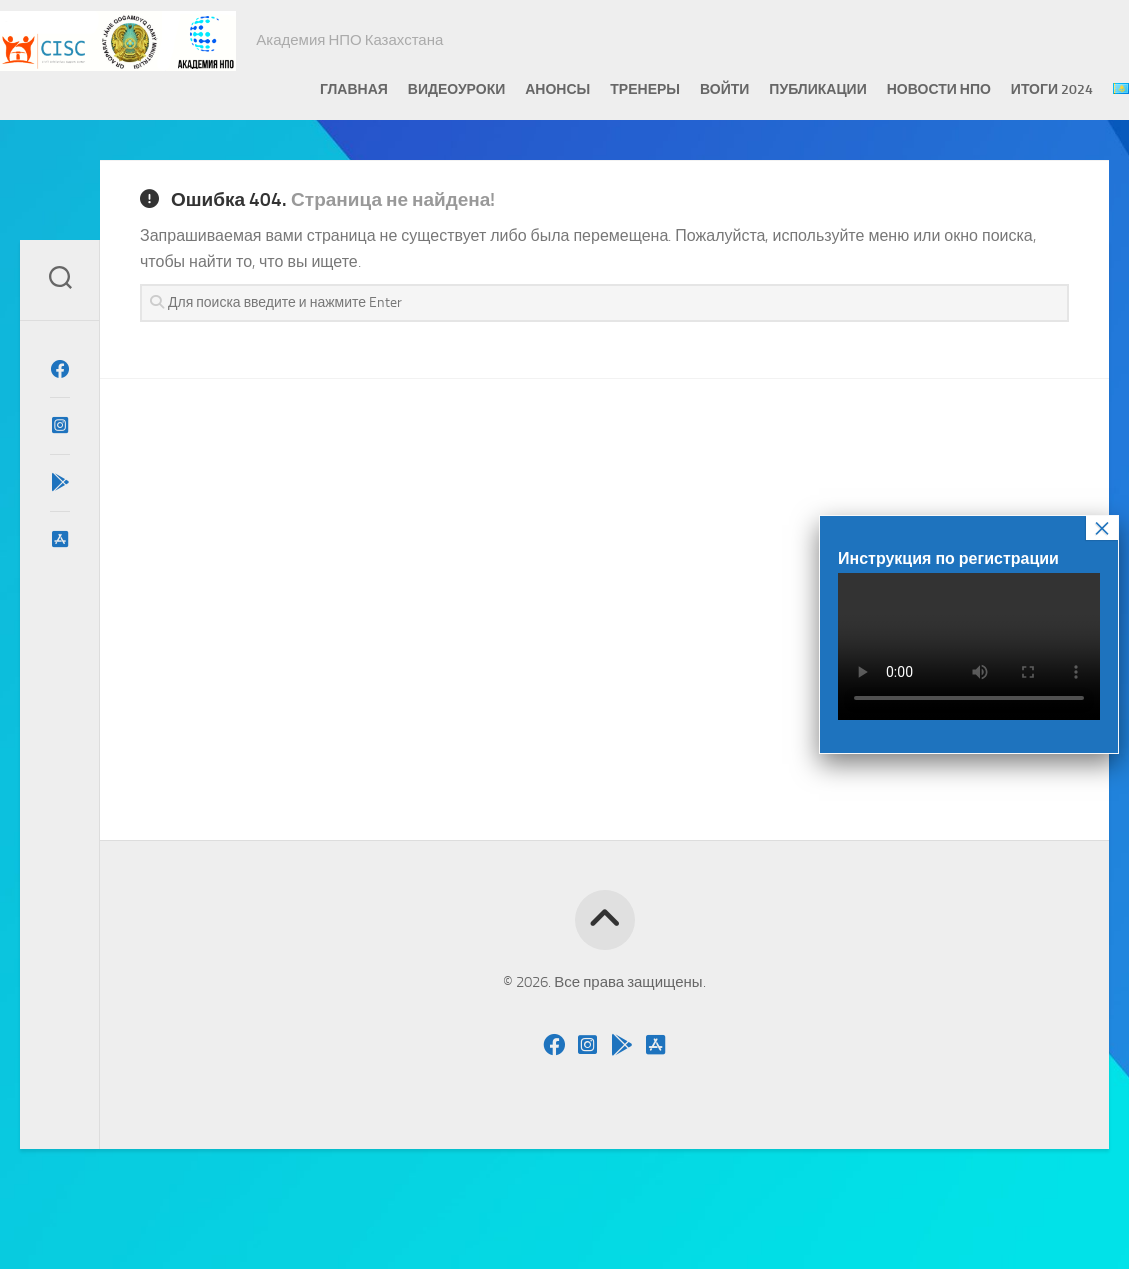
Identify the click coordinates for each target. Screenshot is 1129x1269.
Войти (684, 89)
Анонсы (517, 89)
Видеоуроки (416, 89)
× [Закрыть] (1102, 528)
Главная (314, 89)
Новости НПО (899, 89)
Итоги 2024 (1012, 89)
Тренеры (605, 89)
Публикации (777, 89)
